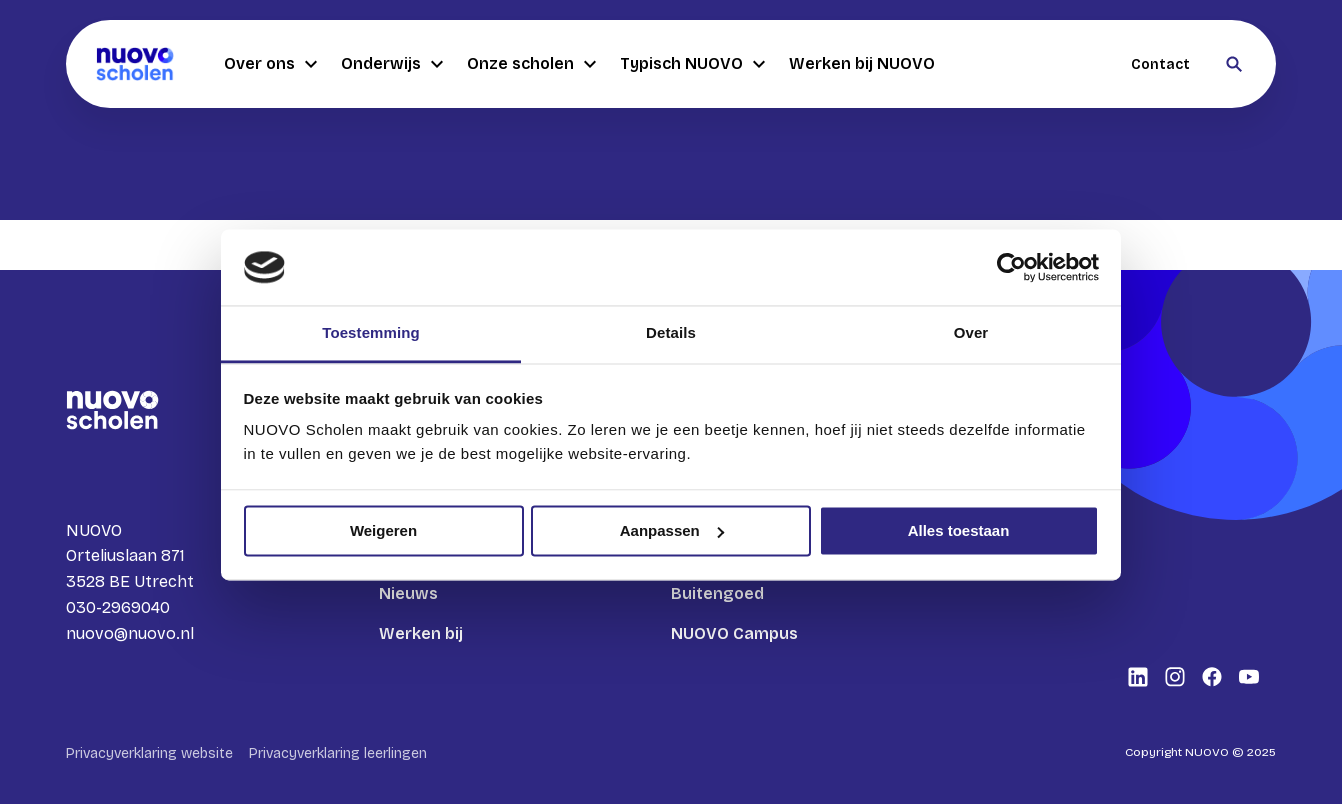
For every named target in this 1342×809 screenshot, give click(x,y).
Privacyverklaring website (149, 758)
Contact (1160, 64)
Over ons (270, 64)
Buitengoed (717, 593)
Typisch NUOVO (692, 64)
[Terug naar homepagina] (135, 64)
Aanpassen (672, 530)
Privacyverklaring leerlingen (338, 758)
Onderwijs (392, 64)
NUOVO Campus (734, 633)
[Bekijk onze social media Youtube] (1249, 682)
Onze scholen (531, 64)
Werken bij (421, 633)
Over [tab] (971, 333)
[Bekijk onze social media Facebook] (1212, 682)
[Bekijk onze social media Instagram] (1175, 682)
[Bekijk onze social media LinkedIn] (1138, 682)
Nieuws (408, 593)
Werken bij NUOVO (862, 63)
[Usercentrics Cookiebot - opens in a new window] (1011, 267)
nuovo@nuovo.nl (130, 635)
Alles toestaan (959, 530)
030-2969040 (118, 609)
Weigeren (383, 530)
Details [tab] (671, 333)
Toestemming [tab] (371, 333)
